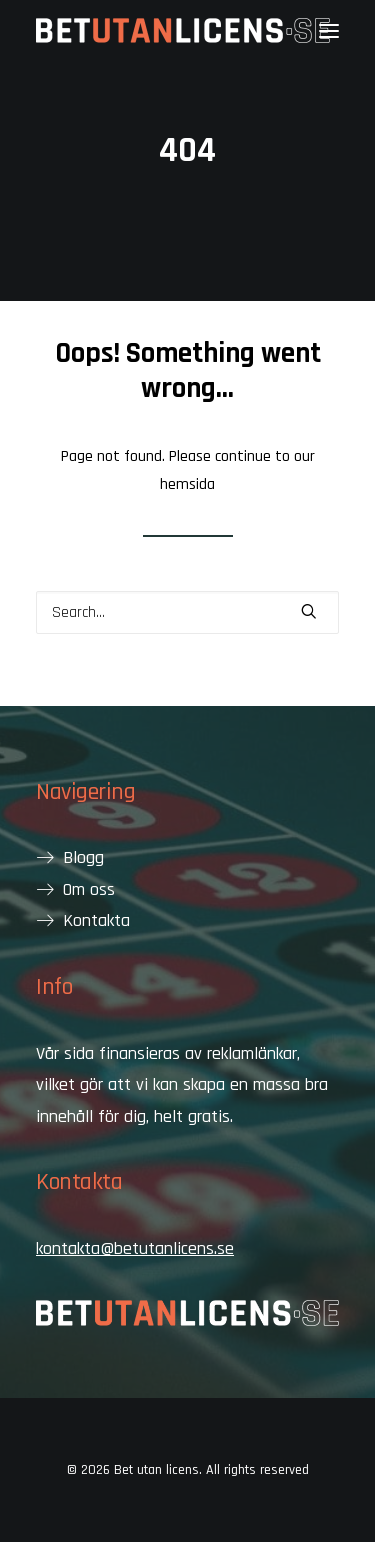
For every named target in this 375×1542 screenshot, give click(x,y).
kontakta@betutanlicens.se (135, 1248)
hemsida (187, 484)
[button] (329, 30)
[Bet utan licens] (183, 30)
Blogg (83, 857)
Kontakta (96, 920)
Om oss (89, 889)
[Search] (187, 612)
